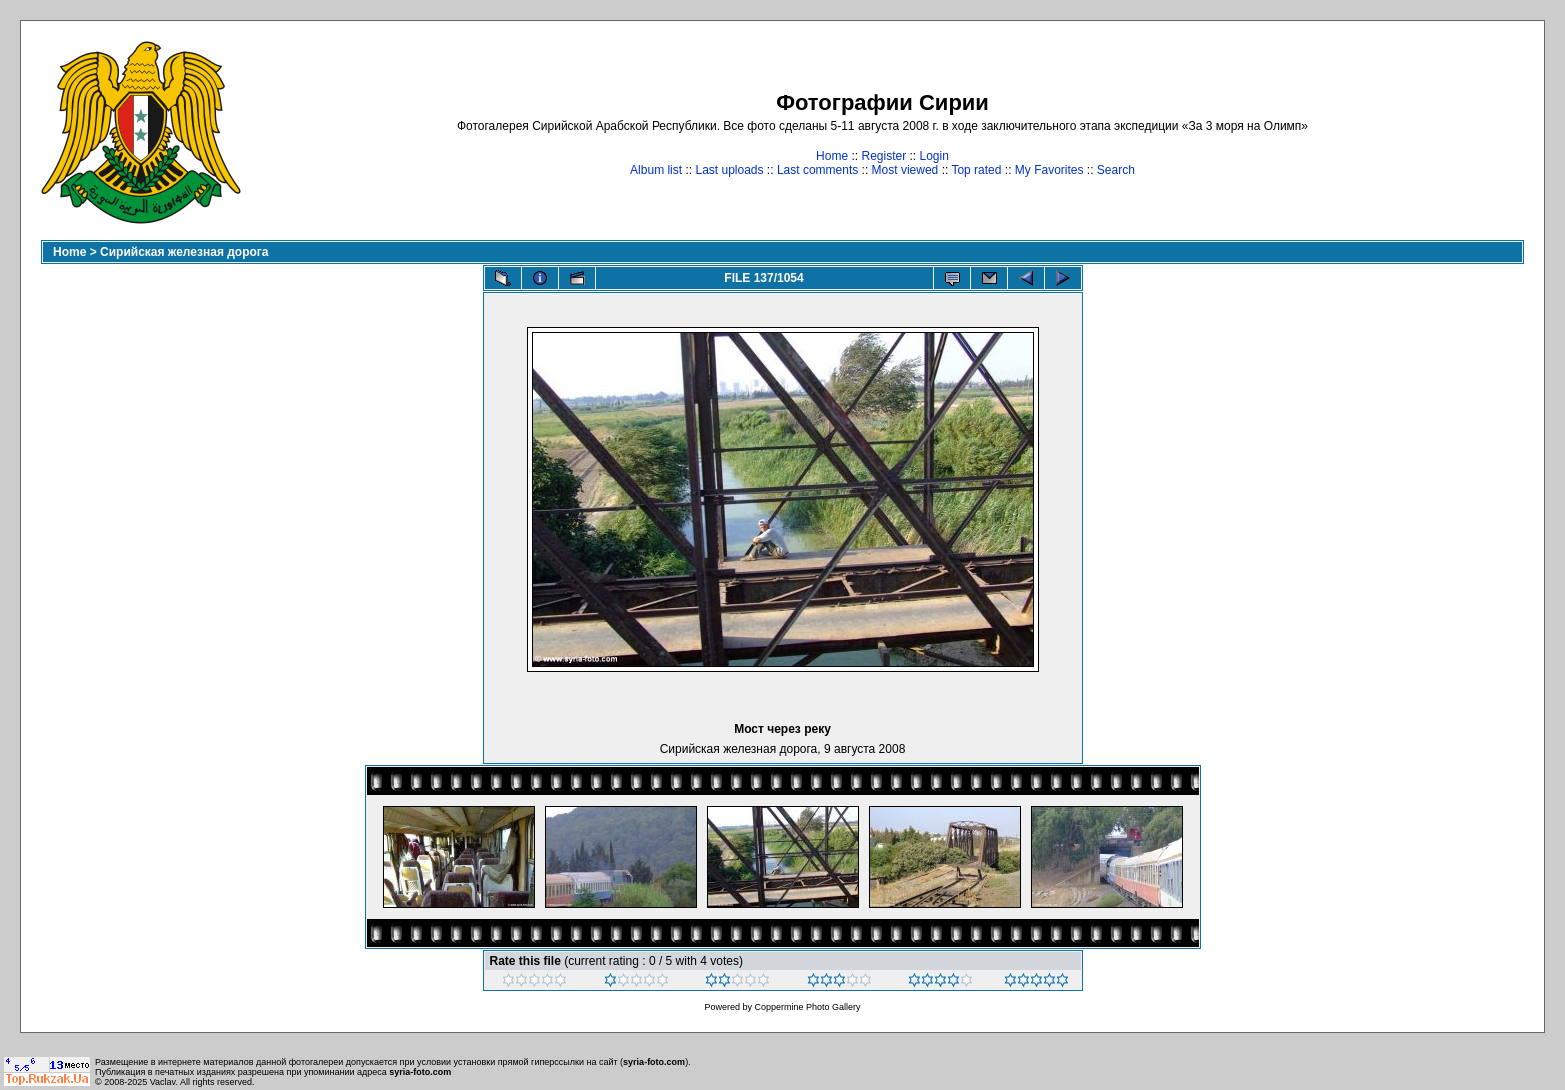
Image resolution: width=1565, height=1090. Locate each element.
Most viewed (905, 170)
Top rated (976, 170)
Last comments (817, 170)
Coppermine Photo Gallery (807, 1007)
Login (934, 156)
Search (1116, 170)
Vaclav (163, 1082)
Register (883, 156)
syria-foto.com (654, 1062)
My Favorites (1049, 170)
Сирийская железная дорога (184, 252)
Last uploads (729, 170)
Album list (656, 170)
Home (832, 156)
